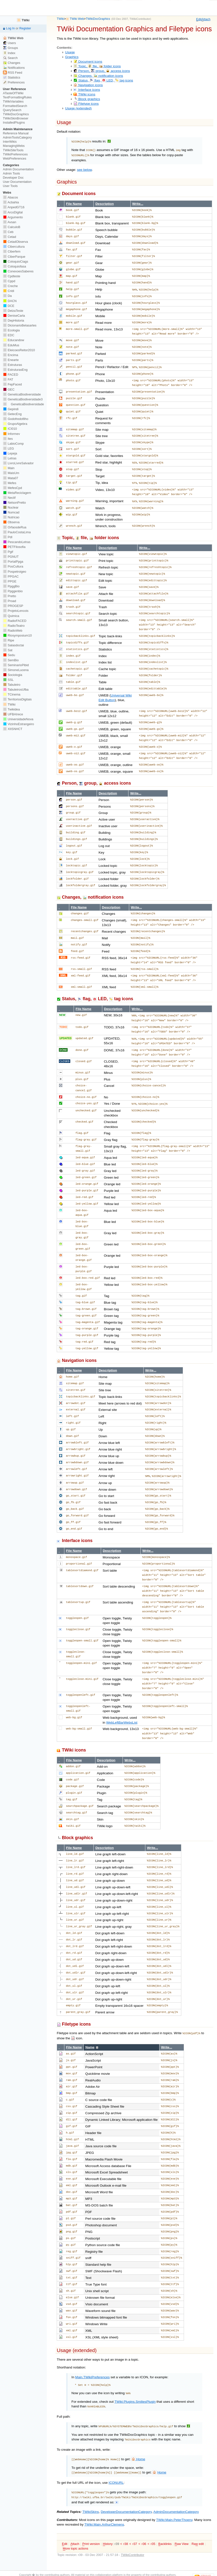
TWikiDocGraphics (98, 19)
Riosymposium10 (17, 635)
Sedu (9, 655)
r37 (135, 2534)
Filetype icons (86, 103)
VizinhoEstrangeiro (18, 724)
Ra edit (198, 2534)
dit (199, 19)
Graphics (72, 57)
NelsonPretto (14, 502)
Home (138, 2451)
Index (9, 53)
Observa (11, 522)
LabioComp (13, 443)
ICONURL (116, 2473)
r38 (125, 2534)
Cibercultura (14, 246)
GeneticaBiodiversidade (22, 394)
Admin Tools (11, 173)
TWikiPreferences (15, 154)
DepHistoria (13, 320)
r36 (144, 2534)
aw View (182, 2534)
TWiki (60, 19)
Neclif (9, 497)
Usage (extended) (78, 108)
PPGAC (11, 576)
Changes (11, 63)
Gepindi (11, 409)
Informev (11, 434)
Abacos (10, 197)
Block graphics (86, 99)
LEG (8, 448)
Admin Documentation (18, 169)
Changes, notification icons (98, 76)
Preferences (14, 82)
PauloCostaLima (17, 532)
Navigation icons (88, 85)
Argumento (13, 217)
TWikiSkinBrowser (15, 118)
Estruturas (12, 365)
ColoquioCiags (15, 261)
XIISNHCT (12, 729)
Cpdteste (11, 276)
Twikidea (11, 709)
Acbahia (11, 202)
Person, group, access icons (101, 71)
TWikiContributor (139, 18)
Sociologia (12, 675)
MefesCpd (12, 488)
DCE (8, 306)
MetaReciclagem (17, 493)
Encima (10, 355)
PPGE (9, 581)
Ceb (8, 232)
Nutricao (11, 517)
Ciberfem (12, 251)
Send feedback (125, 2568)
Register (25, 28)
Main (8, 468)
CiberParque (14, 256)
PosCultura (13, 566)
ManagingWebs (14, 146)
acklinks (164, 2534)
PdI (7, 537)
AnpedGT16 (13, 207)
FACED (10, 374)
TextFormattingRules (17, 97)
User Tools (10, 186)
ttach (206, 19)
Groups (10, 48)
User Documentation (17, 182)
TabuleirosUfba (16, 689)
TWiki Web (77, 19)
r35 (153, 2534)
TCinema (11, 694)
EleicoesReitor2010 (19, 350)
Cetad (9, 237)
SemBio (11, 660)
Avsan (9, 222)
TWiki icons (84, 94)
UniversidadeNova (18, 719)
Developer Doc (13, 177)
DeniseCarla (14, 315)
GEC (8, 389)
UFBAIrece (13, 714)
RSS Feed (12, 72)
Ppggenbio (13, 591)
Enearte (11, 360)
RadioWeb (12, 630)
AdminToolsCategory (17, 137)
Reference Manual (16, 133)
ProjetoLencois (15, 611)
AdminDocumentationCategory (176, 2502)
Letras (9, 458)
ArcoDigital (13, 212)
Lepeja (10, 453)
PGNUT (11, 556)
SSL (8, 680)
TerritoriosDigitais (17, 699)
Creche (10, 286)
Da (7, 296)
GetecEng (12, 414)
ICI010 (10, 428)
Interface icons (86, 90)
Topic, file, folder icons (97, 66)
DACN (10, 301)
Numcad (11, 512)
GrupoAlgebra (15, 424)
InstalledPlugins (14, 122)
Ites (8, 439)
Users (9, 43)
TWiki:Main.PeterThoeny (174, 2510)
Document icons (87, 61)
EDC (8, 335)
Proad (9, 601)
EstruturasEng (15, 369)
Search (10, 58)
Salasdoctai (13, 645)
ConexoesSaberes (18, 271)
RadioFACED (14, 621)
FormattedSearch (15, 106)
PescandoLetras (16, 542)
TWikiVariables (13, 101)
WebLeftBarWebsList (121, 1716)
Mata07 (10, 478)
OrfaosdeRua (14, 527)
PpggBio (11, 586)
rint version (91, 2534)
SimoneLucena (16, 670)
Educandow (13, 340)
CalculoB (11, 227)
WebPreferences (14, 158)
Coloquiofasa (14, 266)
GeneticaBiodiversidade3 (23, 399)
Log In (10, 28)
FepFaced (12, 384)
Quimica (11, 616)
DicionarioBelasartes (19, 325)
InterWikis (10, 141)
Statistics (11, 77)
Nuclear (11, 507)
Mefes (9, 483)
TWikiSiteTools (13, 150)
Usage (70, 52)
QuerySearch (12, 110)
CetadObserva (15, 242)
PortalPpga (13, 561)
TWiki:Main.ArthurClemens (104, 2515)
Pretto (9, 596)
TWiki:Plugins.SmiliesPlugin (135, 2395)
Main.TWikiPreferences (92, 2371)
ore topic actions (75, 2539)
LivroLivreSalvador (18, 463)
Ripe (8, 640)
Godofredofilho (15, 419)
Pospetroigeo (14, 571)
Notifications (14, 68)
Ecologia (11, 330)
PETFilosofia (14, 547)
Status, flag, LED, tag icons (103, 80)
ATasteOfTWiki (13, 93)
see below (84, 168)
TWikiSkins (90, 2502)
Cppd (9, 281)
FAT (8, 379)
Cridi (8, 291)
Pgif (8, 552)
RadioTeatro (14, 625)
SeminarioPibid (16, 665)
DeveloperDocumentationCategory (126, 2502)
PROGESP (13, 606)
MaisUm (11, 473)
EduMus (11, 345)
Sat (7, 650)
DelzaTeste (13, 311)
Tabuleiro (11, 684)
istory (108, 2534)
